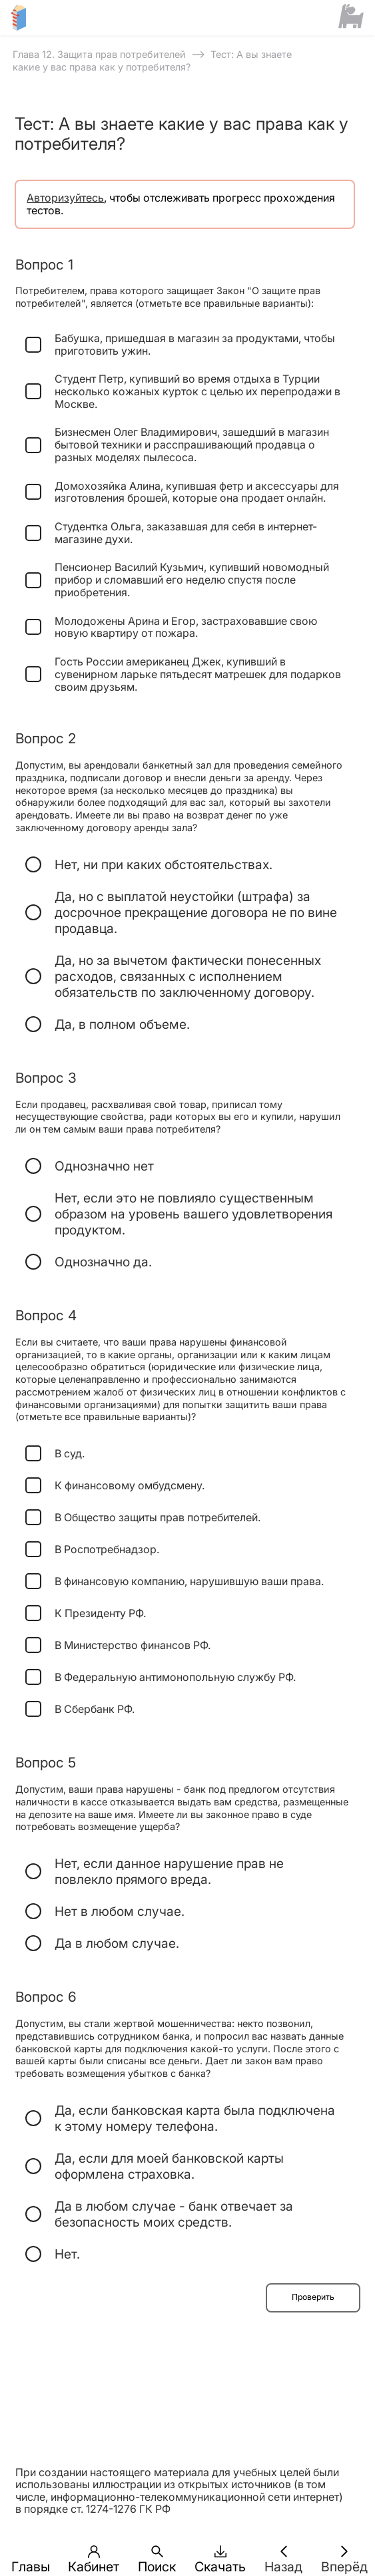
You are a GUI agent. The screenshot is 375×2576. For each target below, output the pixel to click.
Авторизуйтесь (65, 197)
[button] (30, 2551)
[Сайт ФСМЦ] (351, 17)
